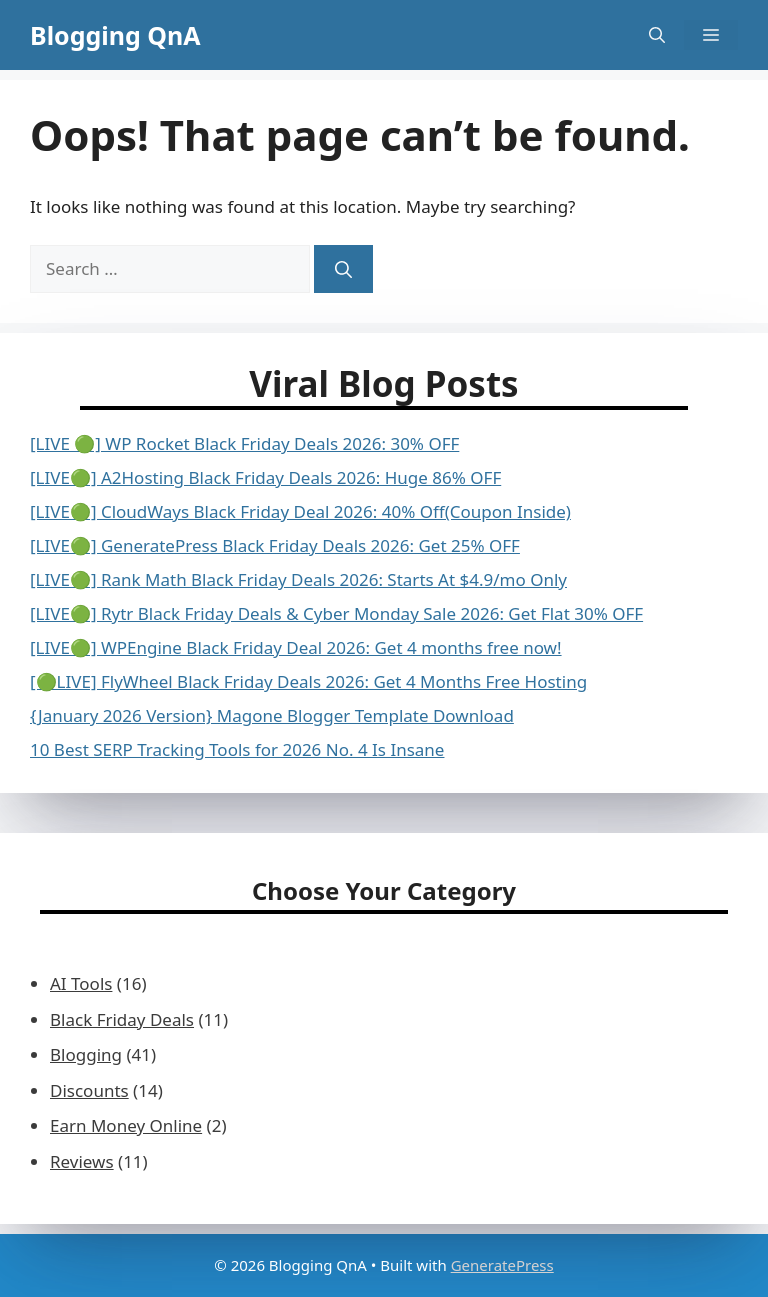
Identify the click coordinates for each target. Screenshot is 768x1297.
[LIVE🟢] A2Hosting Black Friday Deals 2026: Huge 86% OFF (265, 477)
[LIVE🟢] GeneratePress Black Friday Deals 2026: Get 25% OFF (275, 545)
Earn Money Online (126, 1125)
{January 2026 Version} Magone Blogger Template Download (272, 715)
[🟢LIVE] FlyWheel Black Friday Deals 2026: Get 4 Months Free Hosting (308, 681)
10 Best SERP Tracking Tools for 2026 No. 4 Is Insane (237, 749)
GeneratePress (502, 1265)
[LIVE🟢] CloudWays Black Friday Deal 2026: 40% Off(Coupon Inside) (300, 511)
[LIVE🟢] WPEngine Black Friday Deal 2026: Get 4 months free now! (296, 647)
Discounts (89, 1090)
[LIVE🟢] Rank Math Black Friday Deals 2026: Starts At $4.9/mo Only (298, 579)
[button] (657, 35)
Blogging (86, 1054)
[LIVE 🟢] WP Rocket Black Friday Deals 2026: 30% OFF (244, 443)
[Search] (343, 269)
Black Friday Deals (122, 1019)
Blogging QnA (115, 35)
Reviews (82, 1161)
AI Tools (81, 983)
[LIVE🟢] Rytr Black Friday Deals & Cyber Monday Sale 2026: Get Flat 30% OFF (336, 613)
